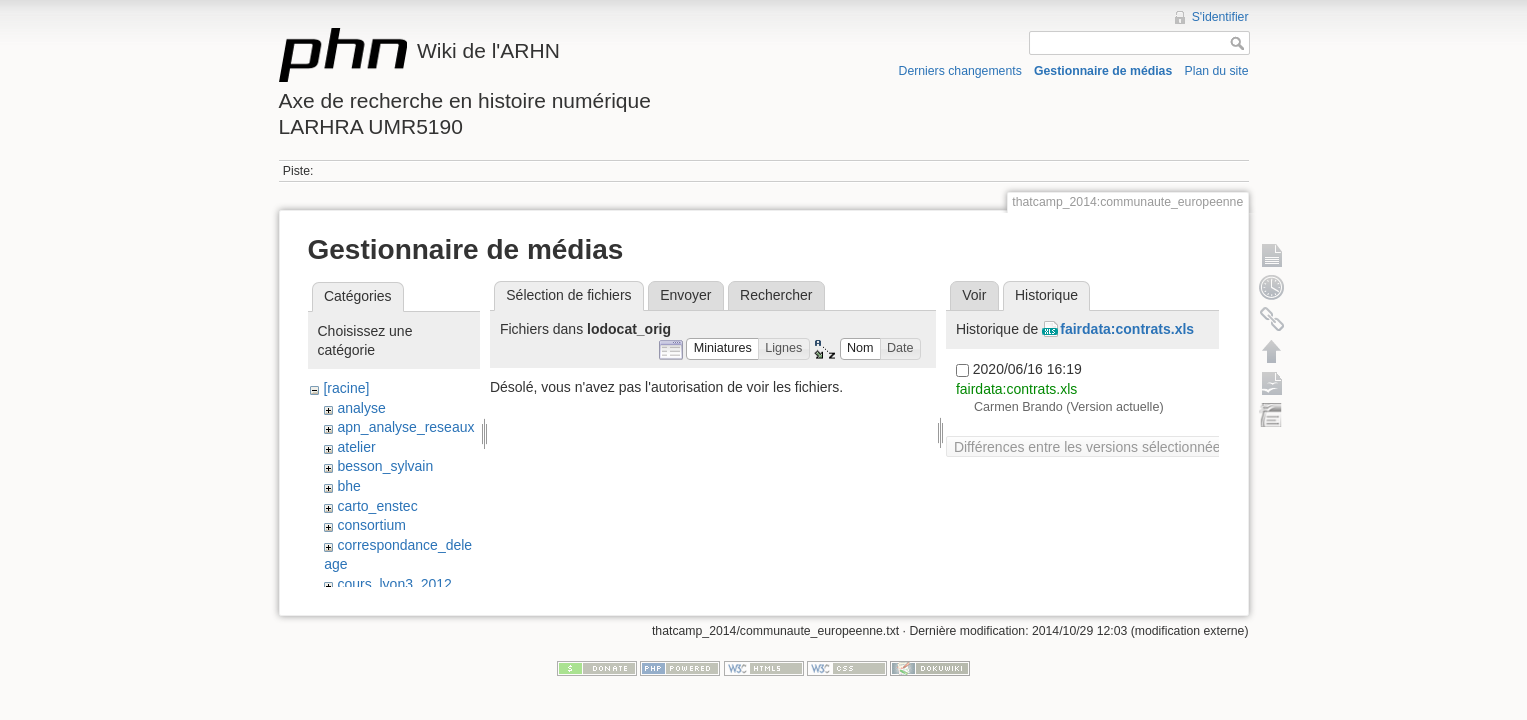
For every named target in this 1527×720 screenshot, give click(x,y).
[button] (722, 349)
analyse (361, 408)
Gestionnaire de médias (1103, 71)
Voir (974, 295)
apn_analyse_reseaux (405, 427)
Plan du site (1216, 71)
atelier (356, 447)
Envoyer (685, 295)
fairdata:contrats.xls (1127, 329)
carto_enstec (377, 506)
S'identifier (1220, 17)
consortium (371, 525)
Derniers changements (960, 71)
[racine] (346, 388)
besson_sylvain (385, 466)
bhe (348, 486)
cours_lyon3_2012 (394, 584)
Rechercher (776, 295)
